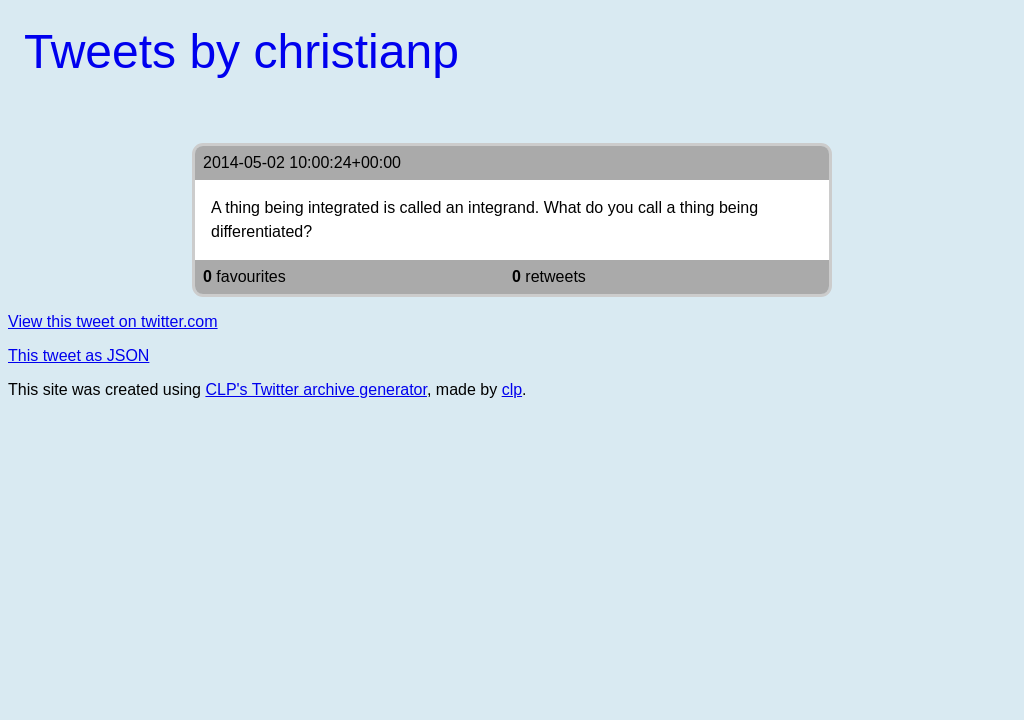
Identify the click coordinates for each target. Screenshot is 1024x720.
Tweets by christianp (241, 51)
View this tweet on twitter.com (113, 321)
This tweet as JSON (78, 355)
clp (512, 389)
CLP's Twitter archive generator (316, 389)
